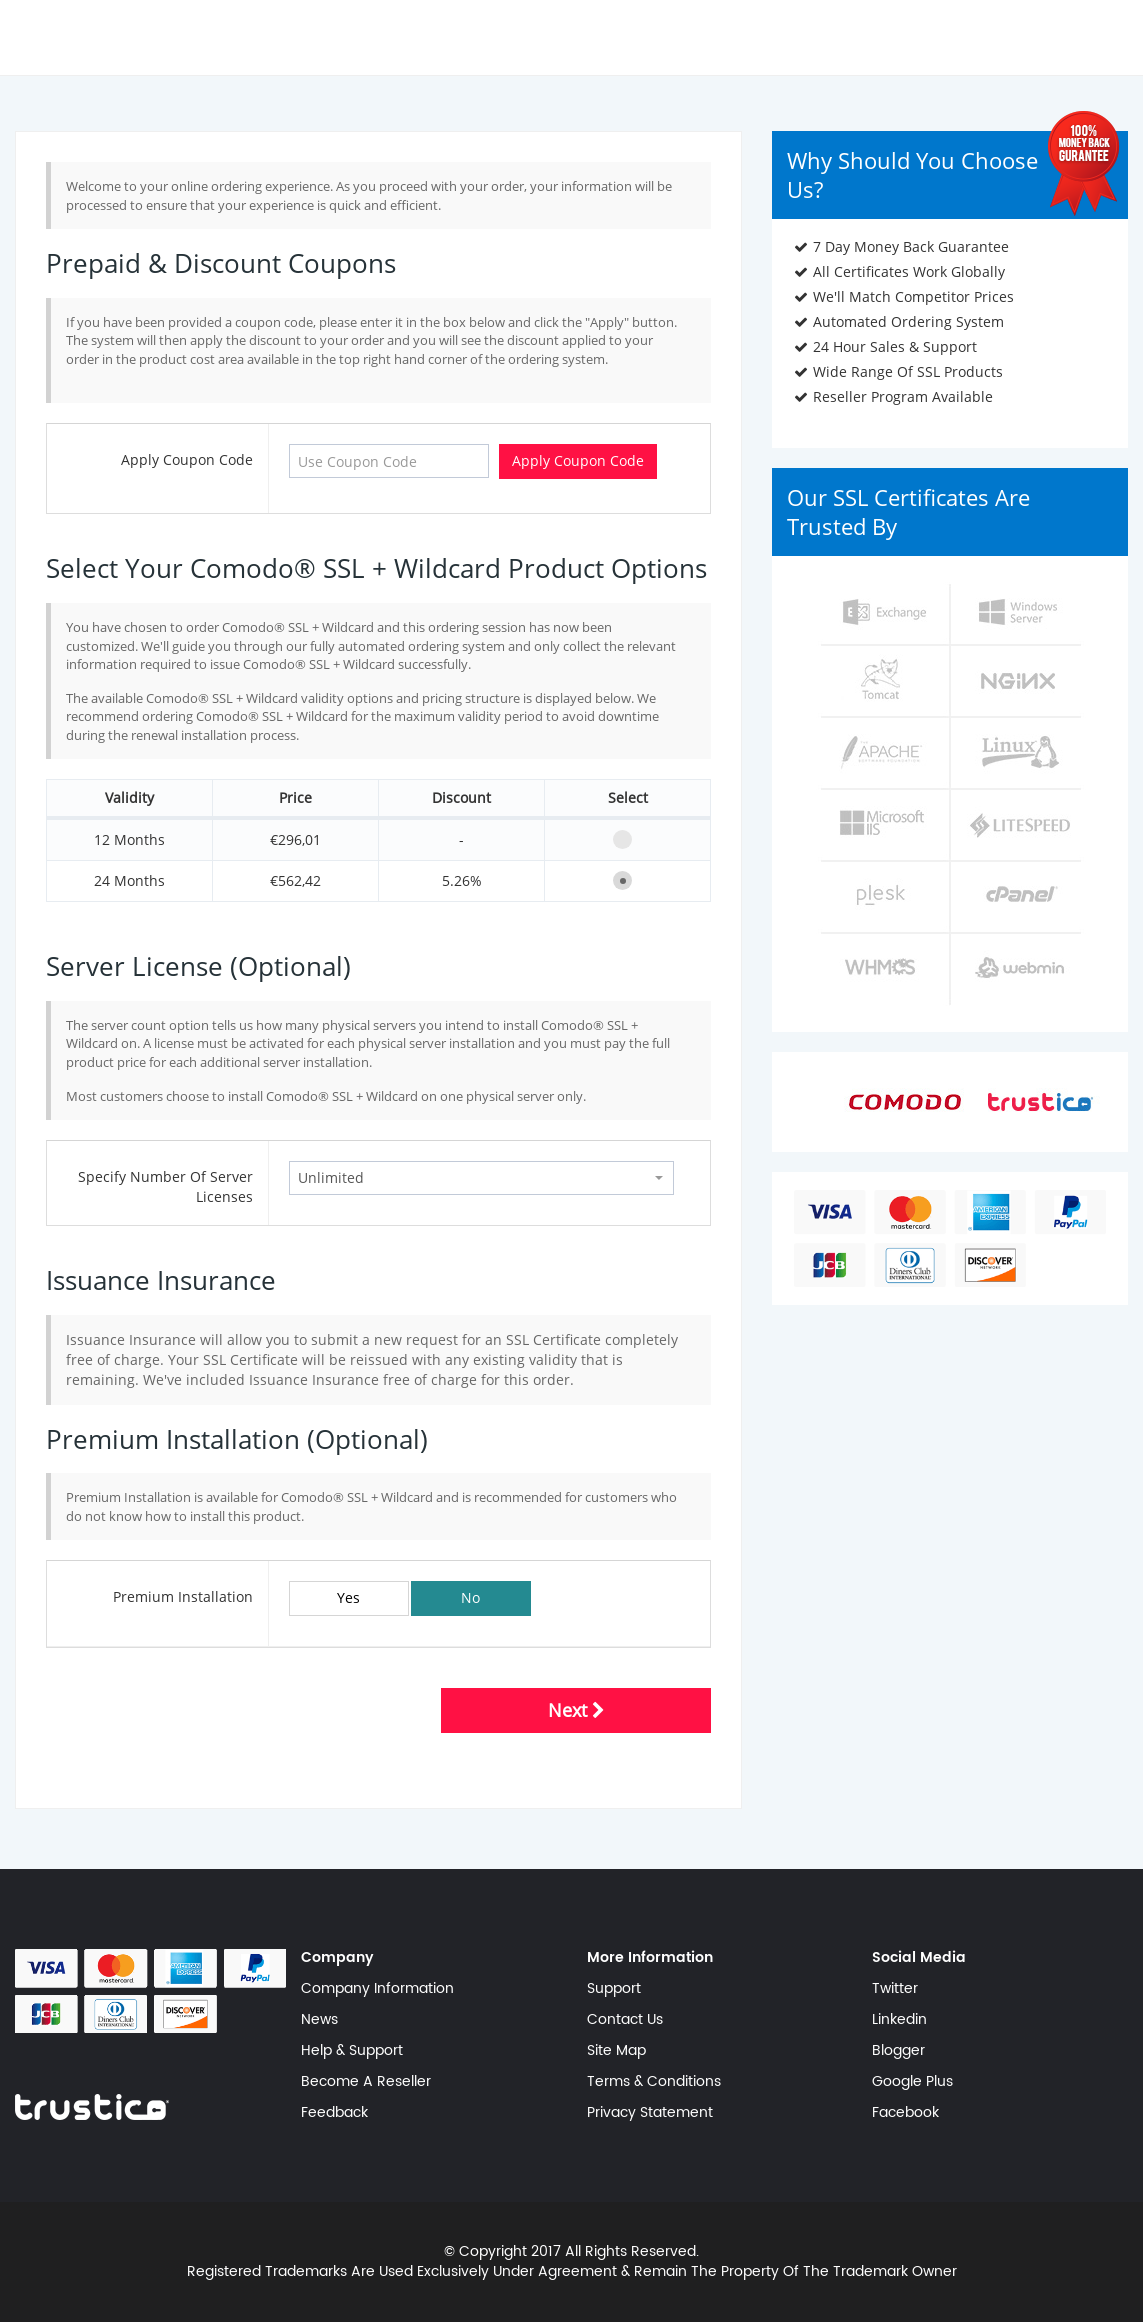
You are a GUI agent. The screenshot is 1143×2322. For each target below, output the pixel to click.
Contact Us (625, 2020)
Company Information (377, 1989)
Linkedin (899, 2020)
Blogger (898, 2051)
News (319, 2020)
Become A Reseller (366, 2082)
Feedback (334, 2113)
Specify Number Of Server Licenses (165, 1186)
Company (337, 1958)
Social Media (919, 1958)
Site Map (616, 2051)
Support (614, 1989)
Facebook (905, 2113)
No (470, 1597)
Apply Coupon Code (187, 459)
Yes (348, 1597)
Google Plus (912, 2082)
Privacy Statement (650, 2113)
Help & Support (352, 2051)
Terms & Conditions (654, 2082)
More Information (650, 1958)
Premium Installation (183, 1596)
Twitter (895, 1989)
